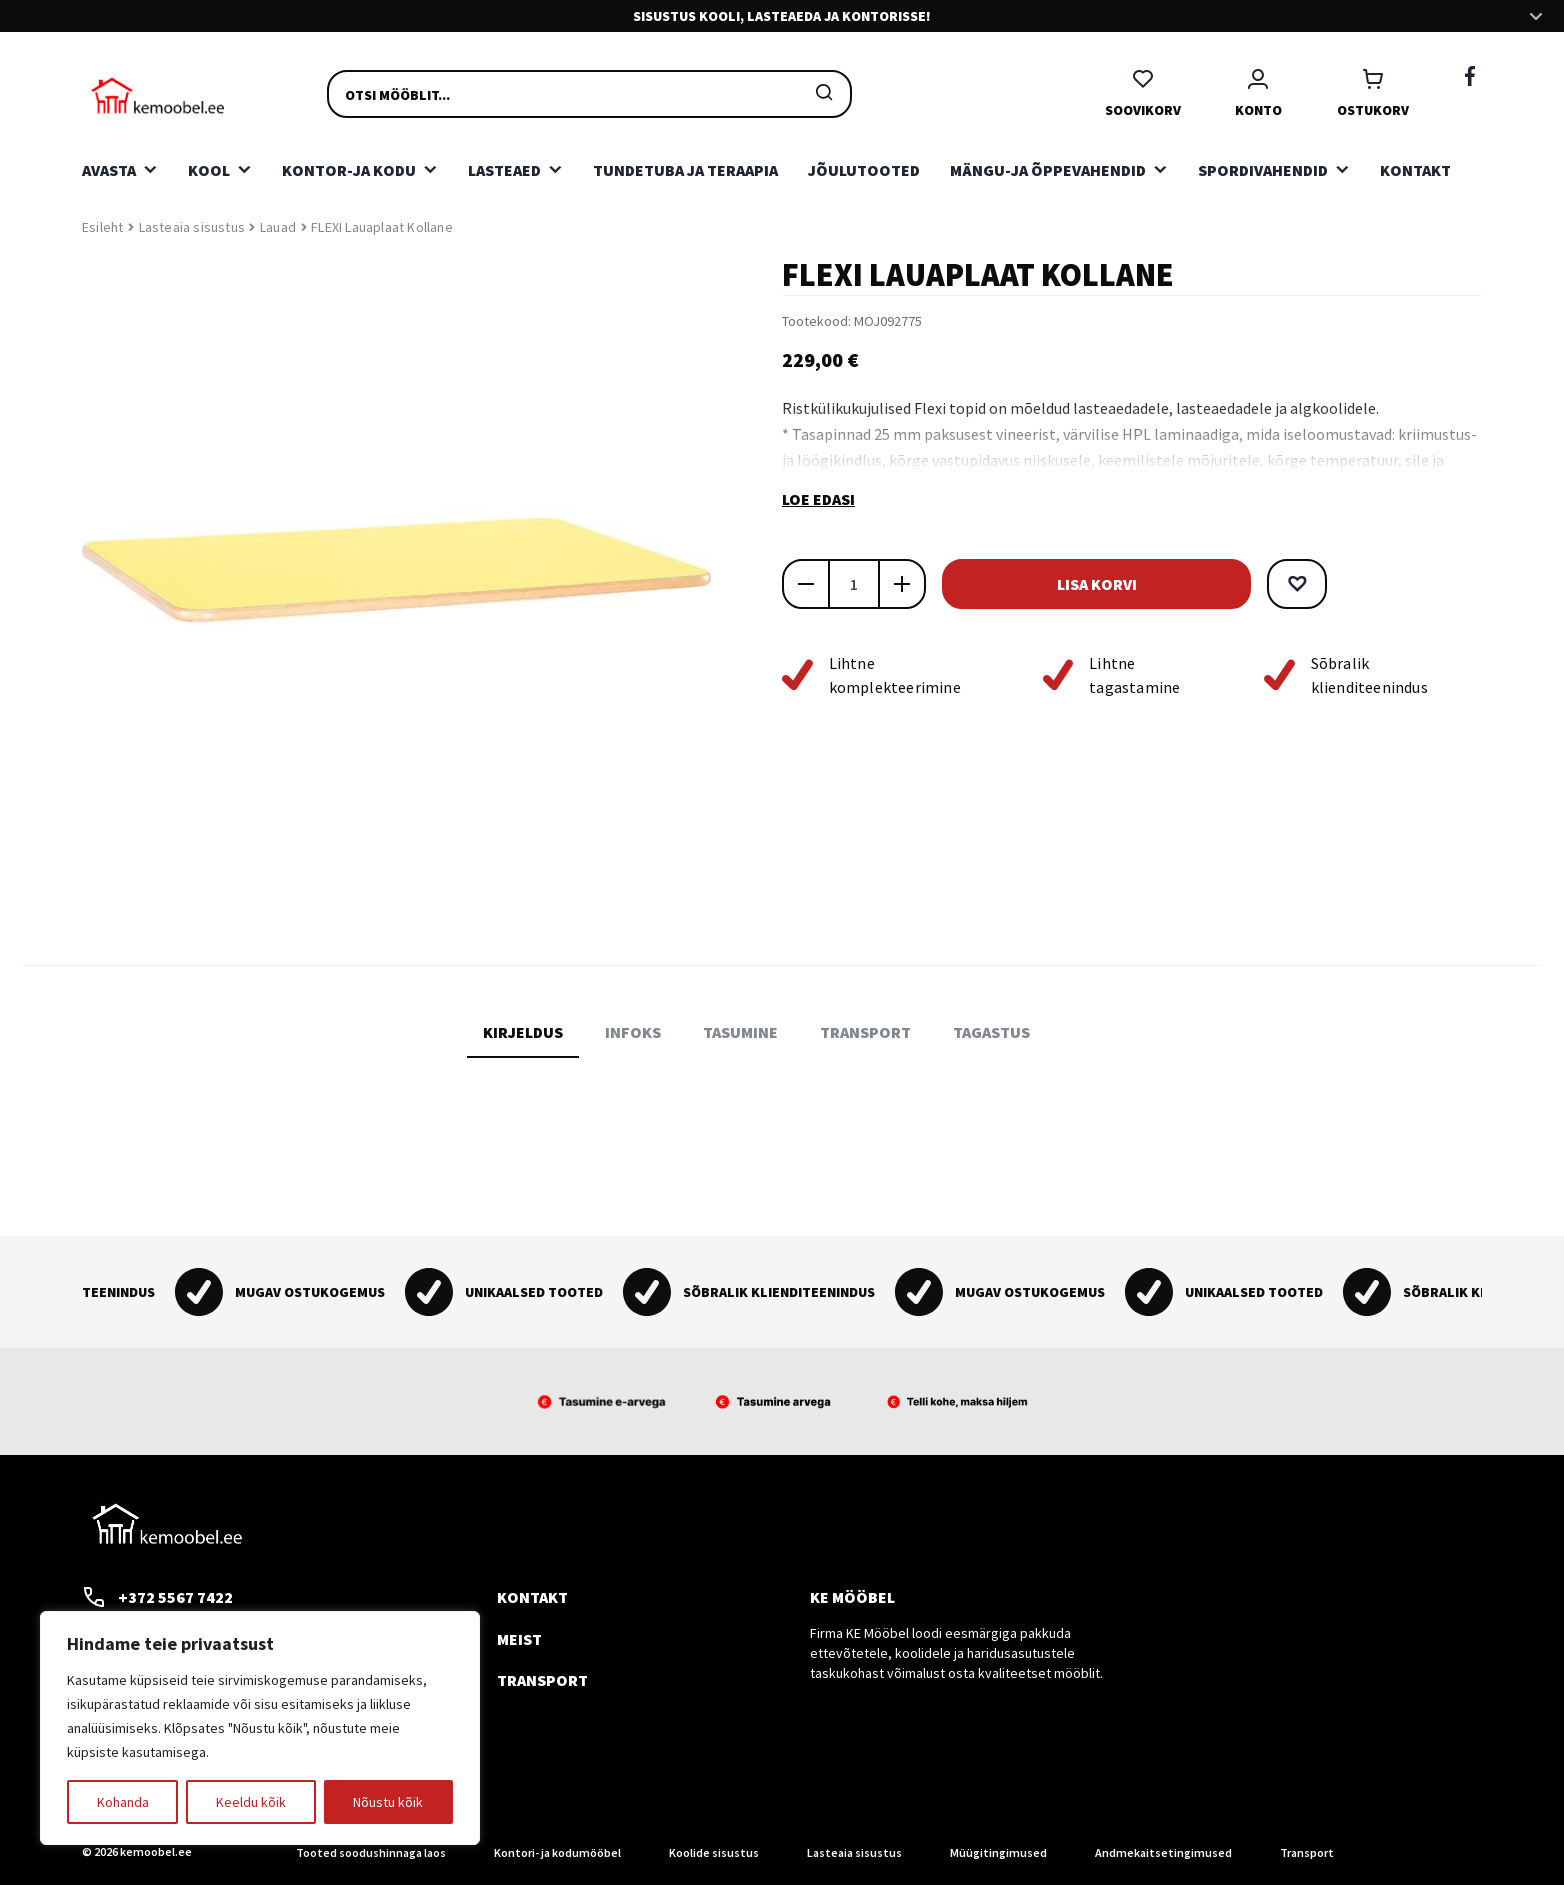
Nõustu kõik (388, 1802)
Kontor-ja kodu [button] (349, 170)
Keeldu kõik (251, 1802)
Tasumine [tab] (740, 1032)
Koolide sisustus (714, 1852)
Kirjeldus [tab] (523, 1032)
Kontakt (1415, 170)
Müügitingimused (998, 1852)
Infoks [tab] (633, 1032)
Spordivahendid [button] (1263, 170)
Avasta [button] (109, 170)
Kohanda (123, 1802)
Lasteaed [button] (504, 170)
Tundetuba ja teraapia (685, 170)
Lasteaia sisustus (192, 227)
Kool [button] (209, 170)
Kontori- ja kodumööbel (557, 1852)
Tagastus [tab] (991, 1032)
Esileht (102, 227)
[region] (260, 1728)
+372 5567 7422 (157, 1597)
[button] (1248, 584)
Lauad (278, 227)
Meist (519, 1639)
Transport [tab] (865, 1032)
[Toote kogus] (854, 584)
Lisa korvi (1072, 584)
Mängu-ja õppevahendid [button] (1048, 170)
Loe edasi (818, 499)
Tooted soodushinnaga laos (371, 1852)
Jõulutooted (864, 170)
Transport (542, 1680)
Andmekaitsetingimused (1163, 1852)
